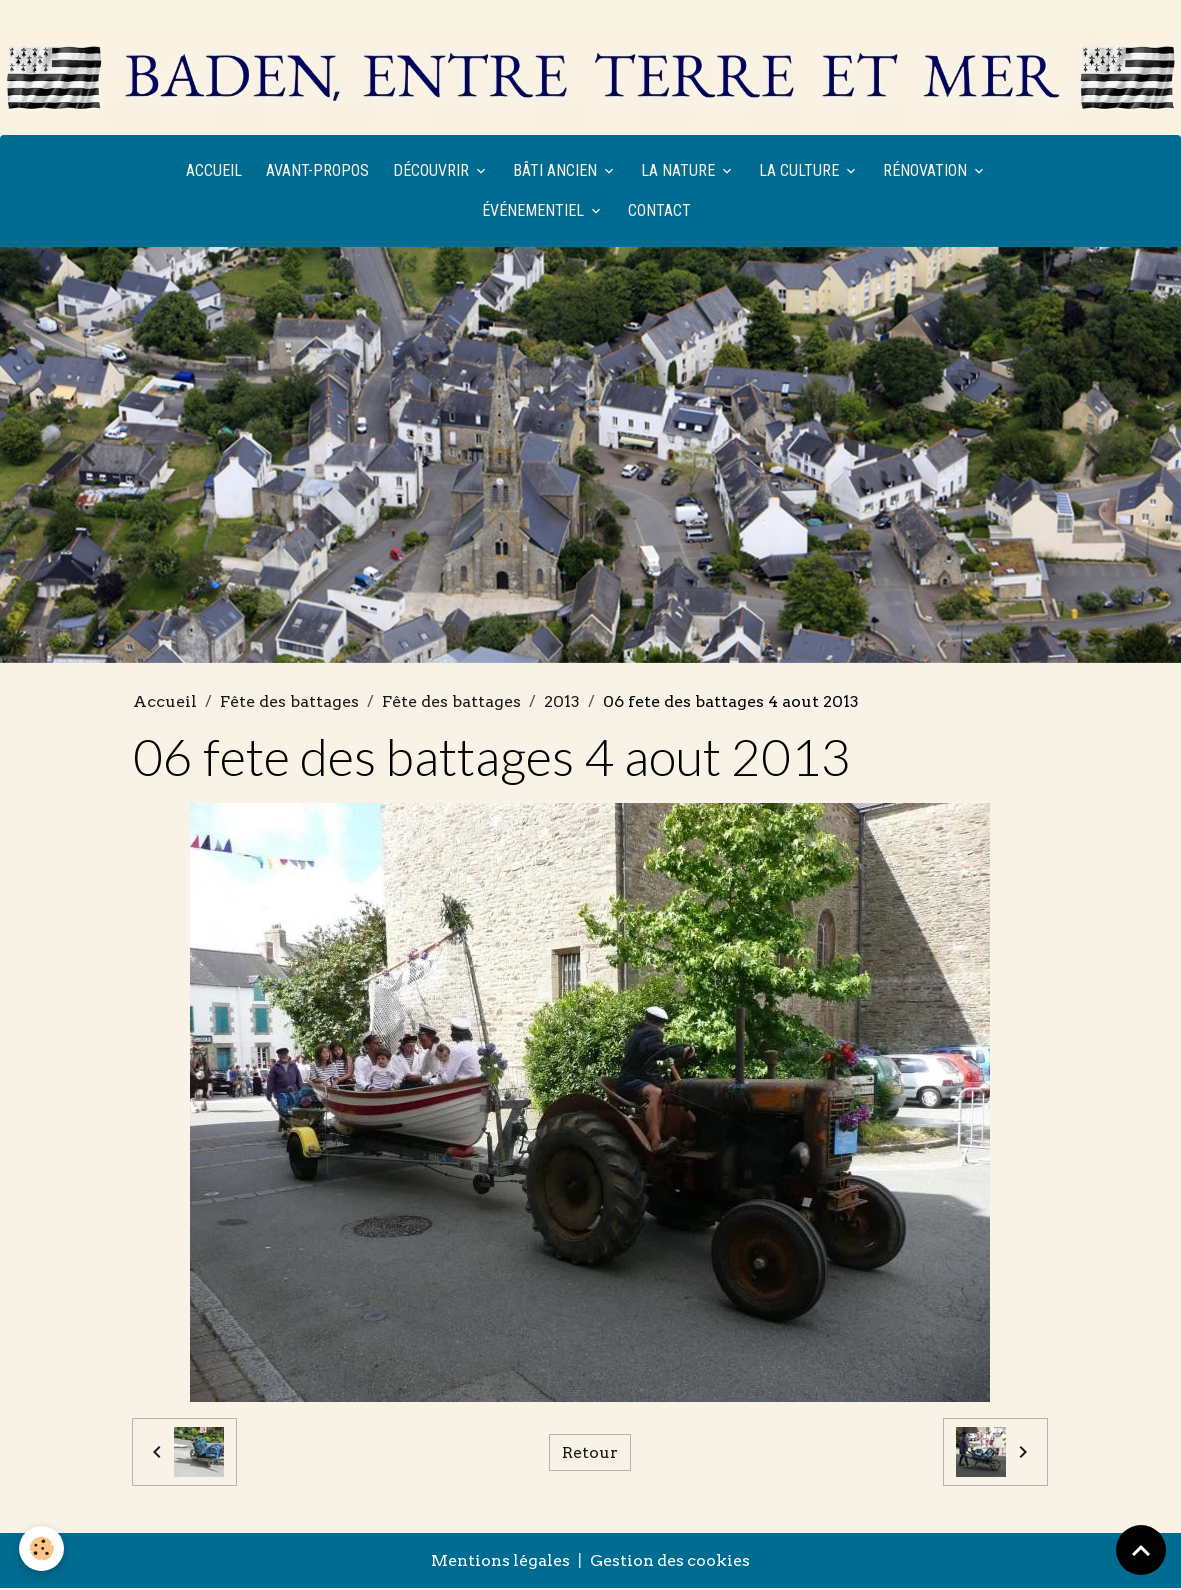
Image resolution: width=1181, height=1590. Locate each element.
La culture (801, 171)
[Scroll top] (1141, 1550)
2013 (562, 702)
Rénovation (927, 171)
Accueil (214, 171)
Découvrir (433, 171)
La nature (680, 171)
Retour (590, 1453)
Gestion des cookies (671, 1562)
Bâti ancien (557, 171)
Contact (659, 211)
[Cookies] (42, 1548)
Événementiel (535, 211)
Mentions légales (500, 1562)
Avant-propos (317, 171)
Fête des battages (289, 702)
